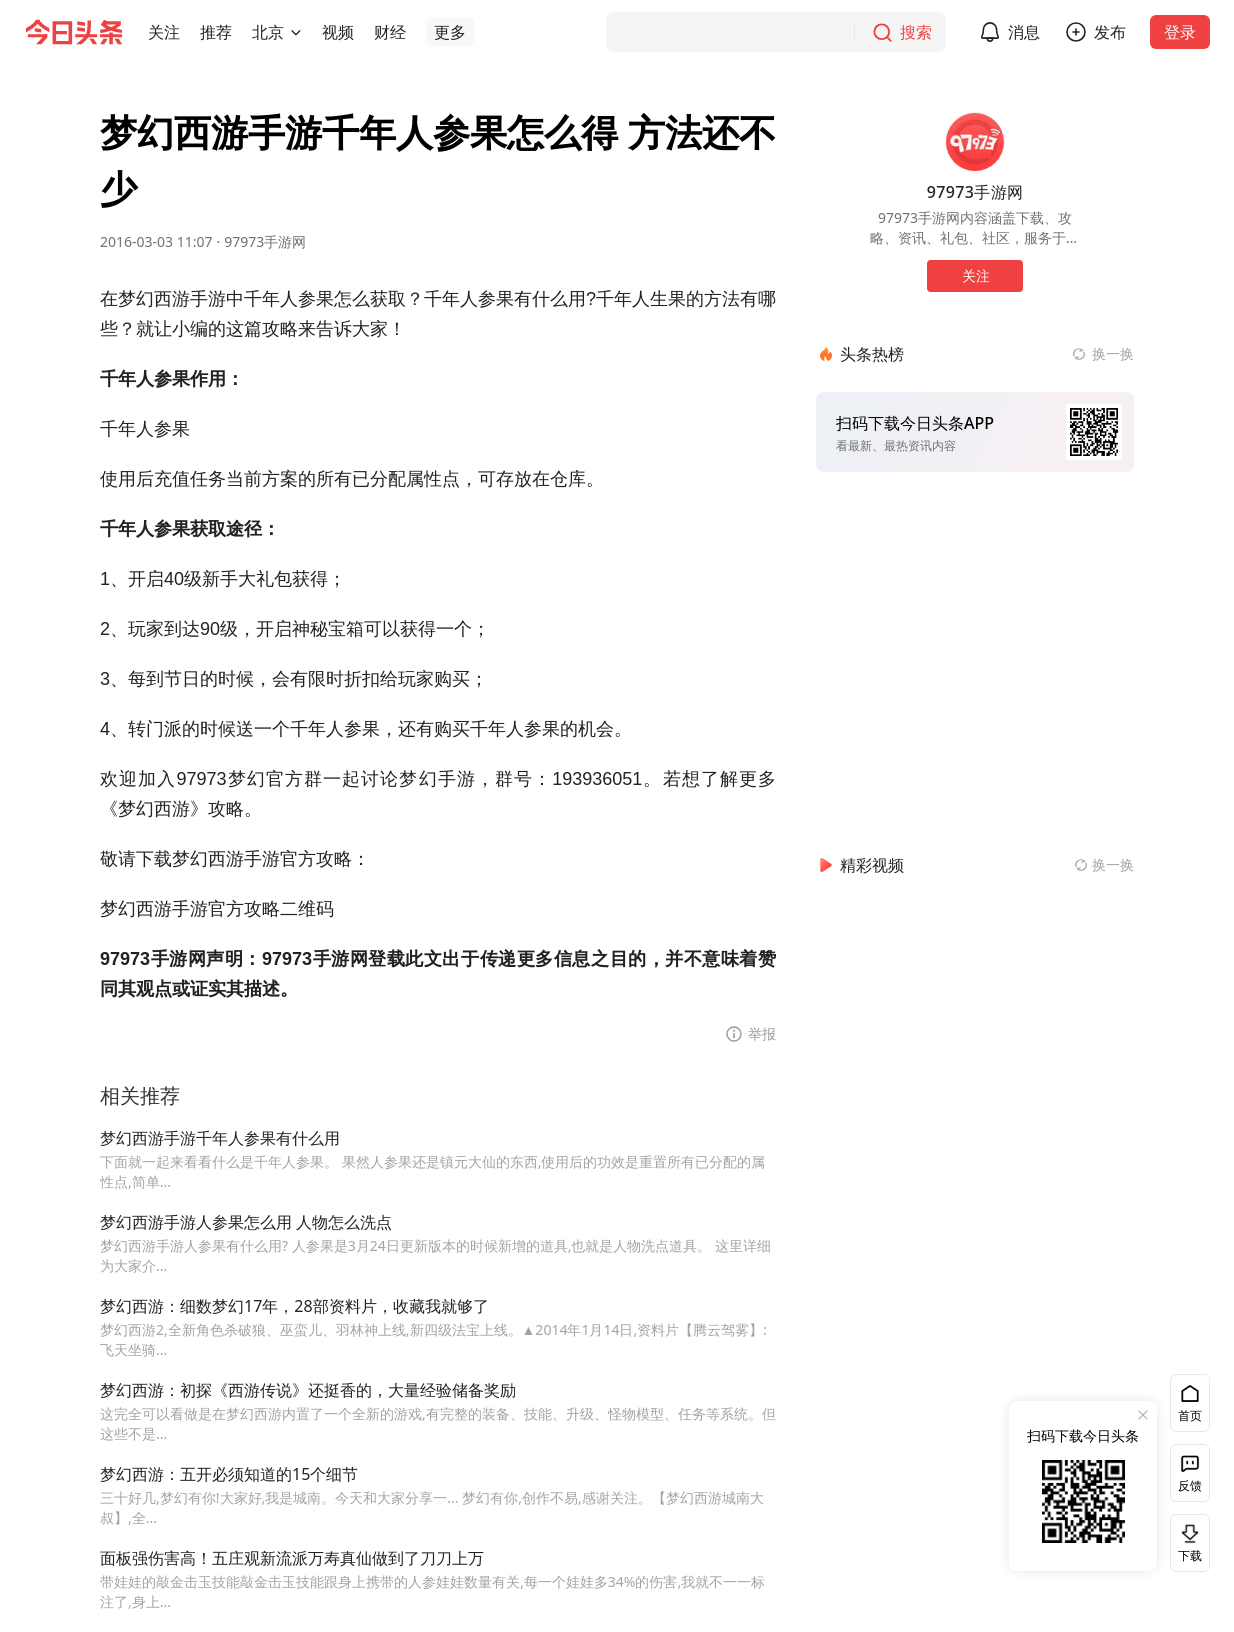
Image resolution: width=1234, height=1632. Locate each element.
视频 (338, 32)
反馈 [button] (1190, 1485)
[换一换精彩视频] (1104, 865)
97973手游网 (265, 241)
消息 (1036, 32)
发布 (1122, 32)
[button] (164, 32)
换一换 (1113, 353)
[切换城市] (296, 32)
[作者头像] (975, 142)
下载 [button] (1186, 1542)
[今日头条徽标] (74, 32)
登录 (1192, 32)
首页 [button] (1190, 1415)
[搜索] (788, 32)
